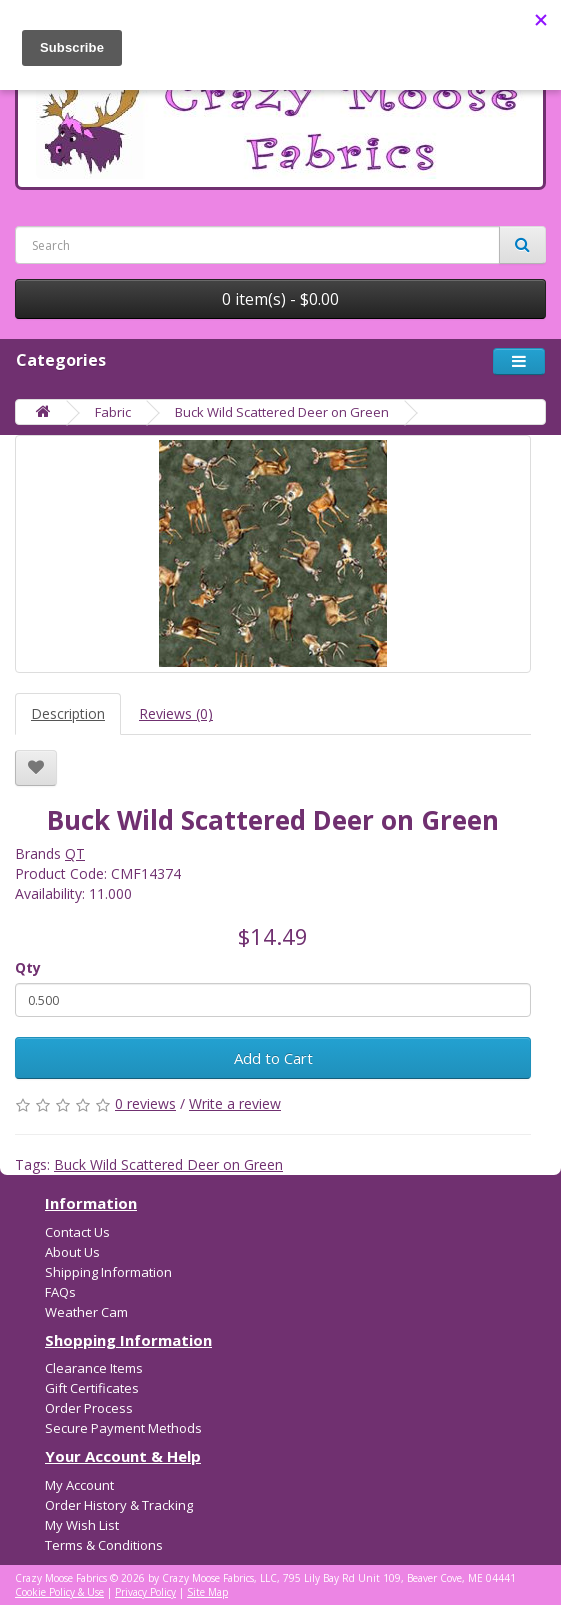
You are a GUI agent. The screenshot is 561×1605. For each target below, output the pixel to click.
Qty (28, 967)
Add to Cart (273, 1058)
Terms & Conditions (104, 1545)
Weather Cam (86, 1312)
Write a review (235, 1103)
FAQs (60, 1292)
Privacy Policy (145, 1592)
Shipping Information (108, 1272)
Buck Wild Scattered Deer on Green (282, 412)
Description (68, 713)
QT (75, 853)
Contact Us (77, 1232)
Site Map (207, 1592)
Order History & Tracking (119, 1505)
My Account (79, 1485)
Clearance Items (94, 1368)
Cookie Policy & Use (59, 1592)
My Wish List (82, 1525)
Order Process (89, 1408)
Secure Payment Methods (123, 1428)
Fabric (113, 412)
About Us (72, 1252)
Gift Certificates (92, 1388)
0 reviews (145, 1103)
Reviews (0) (176, 713)
